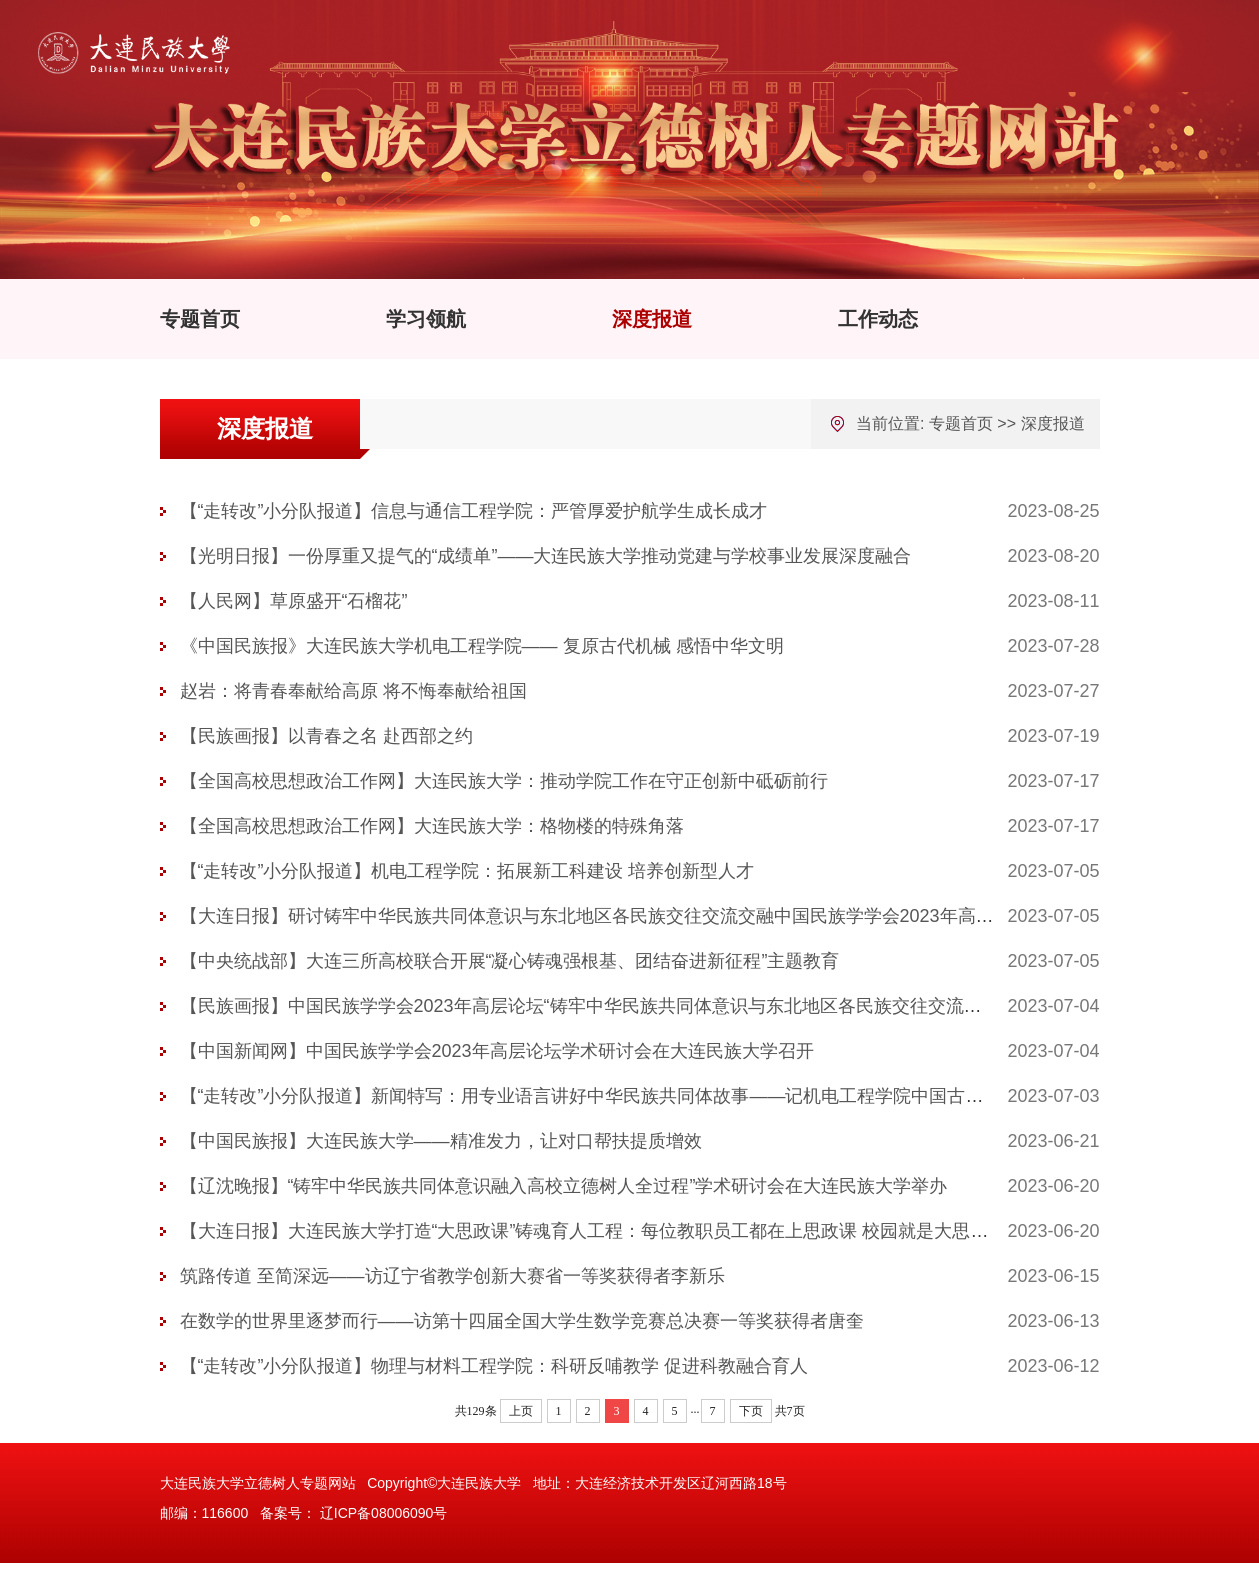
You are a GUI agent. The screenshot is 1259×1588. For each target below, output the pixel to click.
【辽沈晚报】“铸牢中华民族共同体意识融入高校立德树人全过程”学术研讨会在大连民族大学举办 (564, 1186)
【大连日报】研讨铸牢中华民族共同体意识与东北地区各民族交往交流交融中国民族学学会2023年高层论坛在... (621, 916)
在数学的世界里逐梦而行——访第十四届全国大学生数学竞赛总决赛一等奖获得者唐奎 (522, 1321)
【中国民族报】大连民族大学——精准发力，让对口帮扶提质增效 (441, 1141)
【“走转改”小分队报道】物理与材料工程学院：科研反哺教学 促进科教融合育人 (494, 1366)
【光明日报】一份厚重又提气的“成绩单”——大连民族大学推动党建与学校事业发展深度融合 (546, 556)
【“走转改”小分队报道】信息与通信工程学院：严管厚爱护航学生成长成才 (474, 511)
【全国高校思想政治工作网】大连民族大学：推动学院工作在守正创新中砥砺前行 (504, 781)
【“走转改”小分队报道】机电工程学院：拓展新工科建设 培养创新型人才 (467, 871)
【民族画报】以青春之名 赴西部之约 (326, 736)
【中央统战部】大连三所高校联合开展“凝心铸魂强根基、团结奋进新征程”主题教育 (510, 961)
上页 (521, 1411)
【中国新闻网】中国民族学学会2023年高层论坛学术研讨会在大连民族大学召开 (497, 1051)
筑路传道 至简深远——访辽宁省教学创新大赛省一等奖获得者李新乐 (452, 1276)
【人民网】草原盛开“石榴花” (294, 601)
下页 (751, 1411)
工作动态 (878, 319)
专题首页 (200, 319)
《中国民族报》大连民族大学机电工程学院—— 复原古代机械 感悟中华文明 (482, 646)
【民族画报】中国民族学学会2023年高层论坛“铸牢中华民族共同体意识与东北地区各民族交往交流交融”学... (609, 1006)
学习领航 (426, 319)
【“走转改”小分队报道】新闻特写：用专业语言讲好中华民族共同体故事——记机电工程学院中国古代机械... (607, 1096)
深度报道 (652, 319)
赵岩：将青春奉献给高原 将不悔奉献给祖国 (353, 691)
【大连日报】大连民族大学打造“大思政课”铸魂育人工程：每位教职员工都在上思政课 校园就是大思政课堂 (602, 1231)
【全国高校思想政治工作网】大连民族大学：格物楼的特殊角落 (432, 826)
